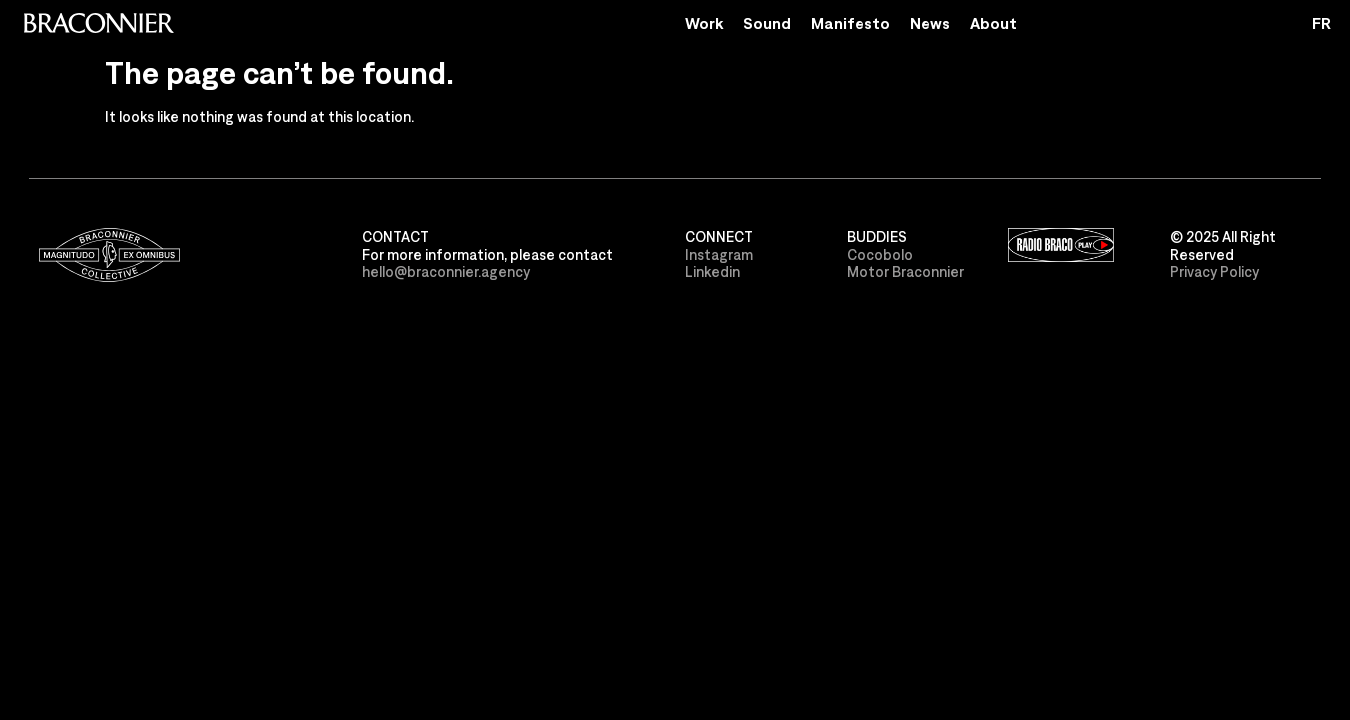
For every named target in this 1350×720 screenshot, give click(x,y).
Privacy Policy (1214, 271)
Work (704, 23)
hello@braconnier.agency (446, 271)
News (930, 23)
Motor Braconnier (905, 271)
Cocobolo (880, 254)
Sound (767, 23)
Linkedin (712, 271)
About (993, 23)
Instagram (719, 254)
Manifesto (850, 23)
